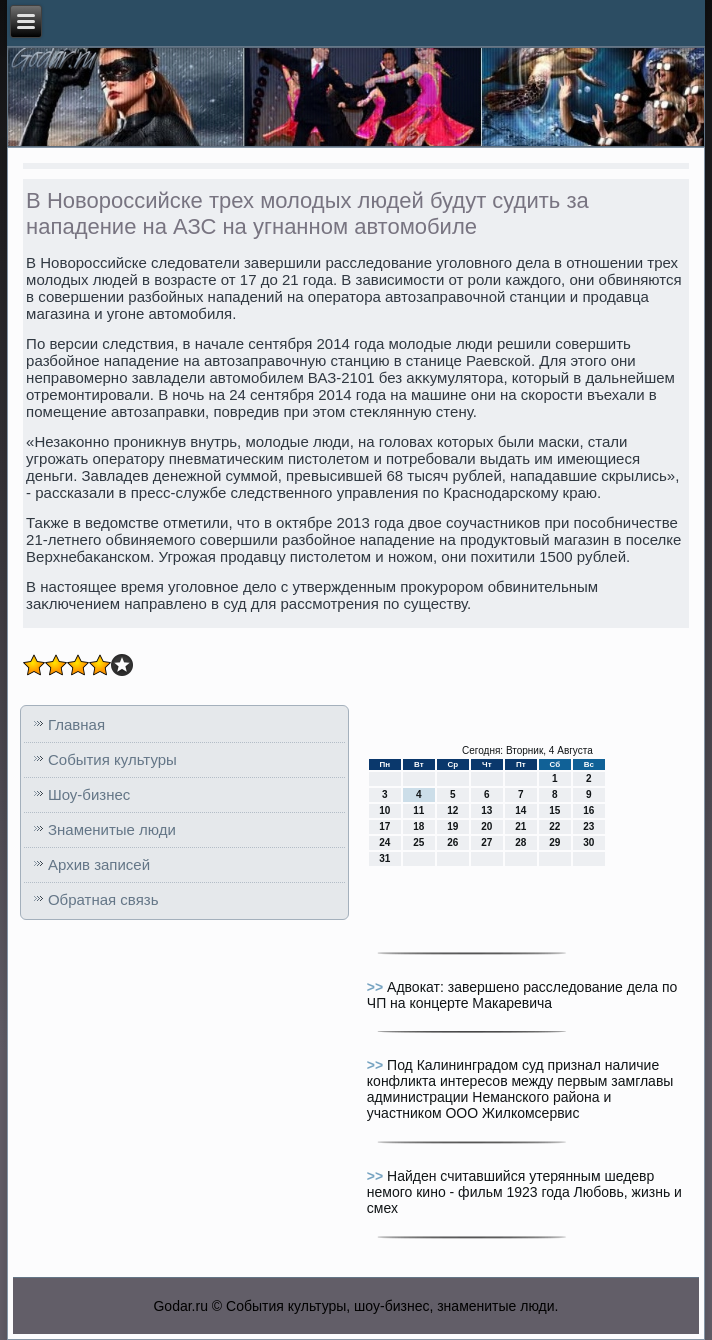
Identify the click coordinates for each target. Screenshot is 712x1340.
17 (384, 826)
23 (588, 826)
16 (588, 810)
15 (554, 810)
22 (554, 826)
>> (377, 987)
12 (452, 810)
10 (384, 810)
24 (384, 842)
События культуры (112, 759)
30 (588, 842)
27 (486, 842)
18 (418, 826)
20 (486, 826)
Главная (76, 724)
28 (520, 842)
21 (520, 826)
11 (418, 810)
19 (452, 826)
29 (554, 842)
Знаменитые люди (112, 829)
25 (418, 842)
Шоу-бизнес (89, 794)
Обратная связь (103, 899)
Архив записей (99, 864)
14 (520, 810)
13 (486, 810)
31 (384, 858)
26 (452, 842)
